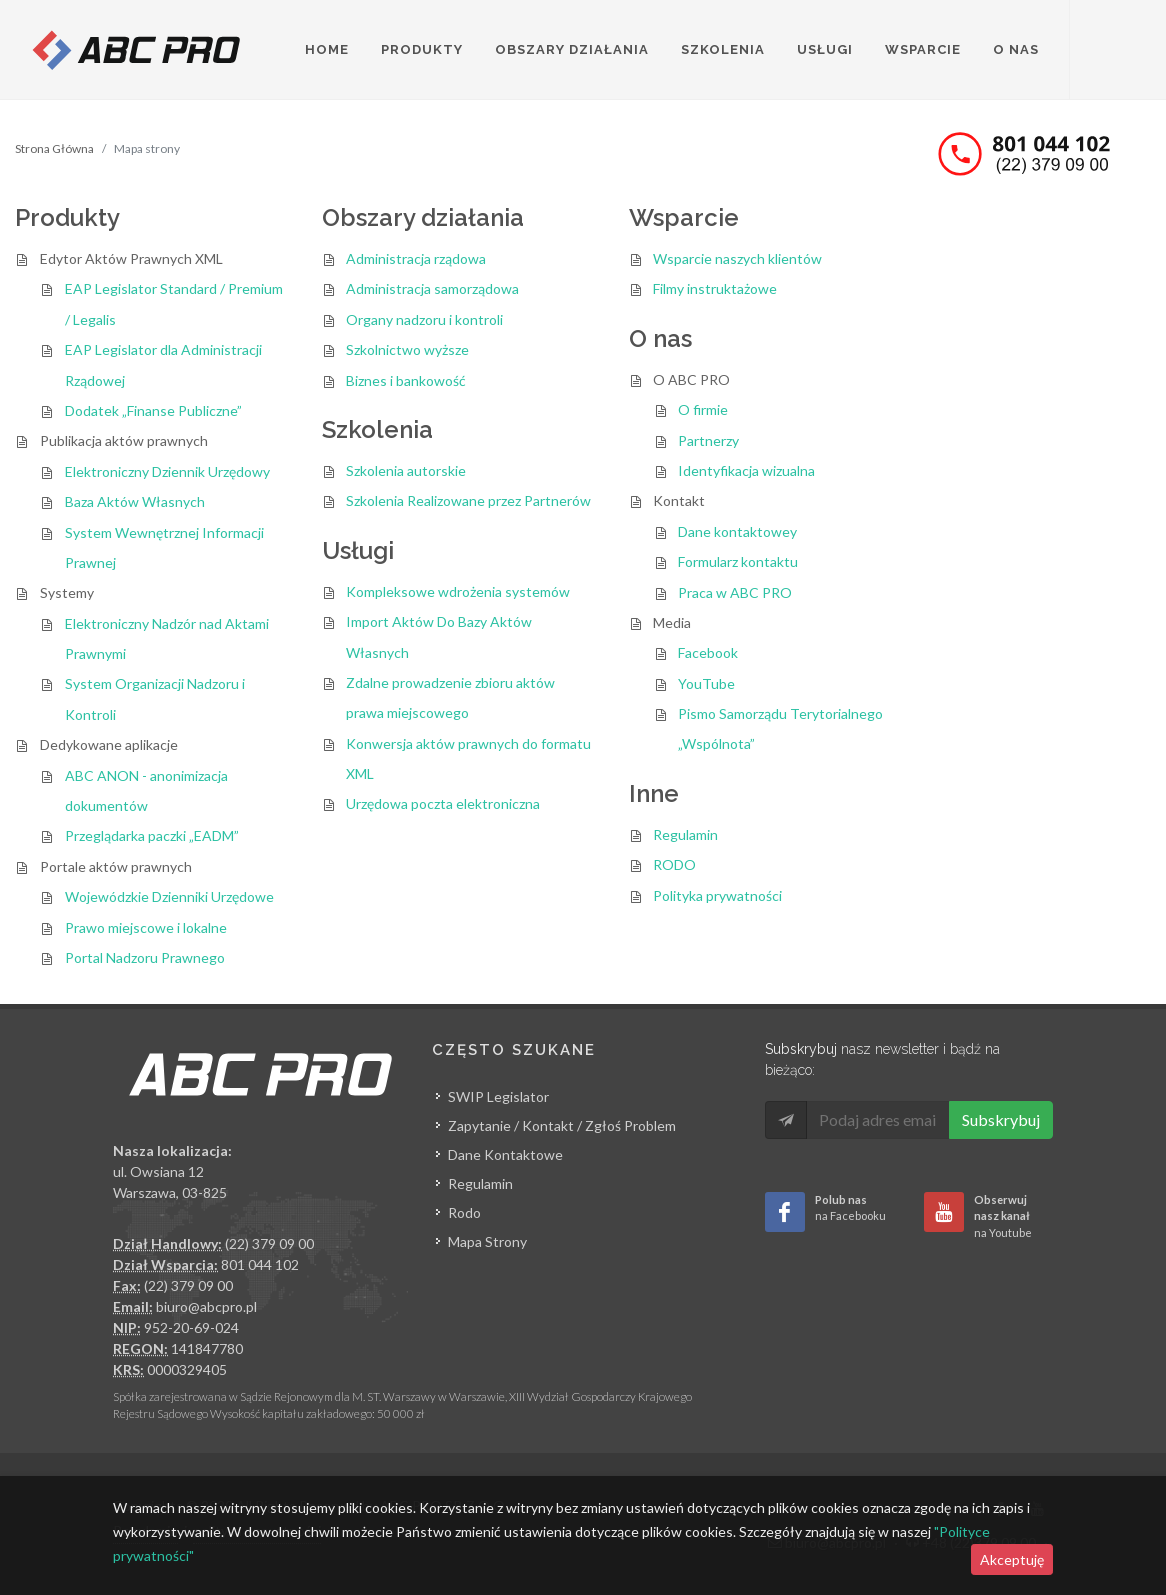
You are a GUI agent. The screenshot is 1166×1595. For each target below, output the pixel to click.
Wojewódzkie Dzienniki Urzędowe (169, 896)
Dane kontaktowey (737, 531)
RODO (674, 864)
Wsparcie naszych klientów (737, 258)
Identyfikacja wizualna (746, 470)
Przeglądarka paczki (152, 835)
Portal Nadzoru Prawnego (145, 957)
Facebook (708, 652)
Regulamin (685, 834)
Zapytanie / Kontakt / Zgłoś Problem (562, 1125)
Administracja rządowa (416, 258)
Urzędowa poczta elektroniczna (443, 803)
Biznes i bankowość (406, 380)
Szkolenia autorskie (406, 470)
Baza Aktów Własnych (135, 501)
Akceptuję (1012, 1559)
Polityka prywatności (717, 895)
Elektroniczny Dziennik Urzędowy (167, 471)
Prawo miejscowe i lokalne (146, 927)
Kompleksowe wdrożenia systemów (458, 591)
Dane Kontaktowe (505, 1154)
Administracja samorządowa (432, 288)
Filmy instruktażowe (715, 288)
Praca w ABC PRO (735, 592)
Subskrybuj (1001, 1118)
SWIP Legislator (498, 1096)
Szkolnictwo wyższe (407, 349)
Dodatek (153, 410)
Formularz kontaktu (738, 561)
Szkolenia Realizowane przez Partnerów (468, 500)
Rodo (464, 1212)
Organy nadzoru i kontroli (424, 319)
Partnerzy (708, 440)
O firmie (703, 409)
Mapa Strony (487, 1241)
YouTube (706, 683)
